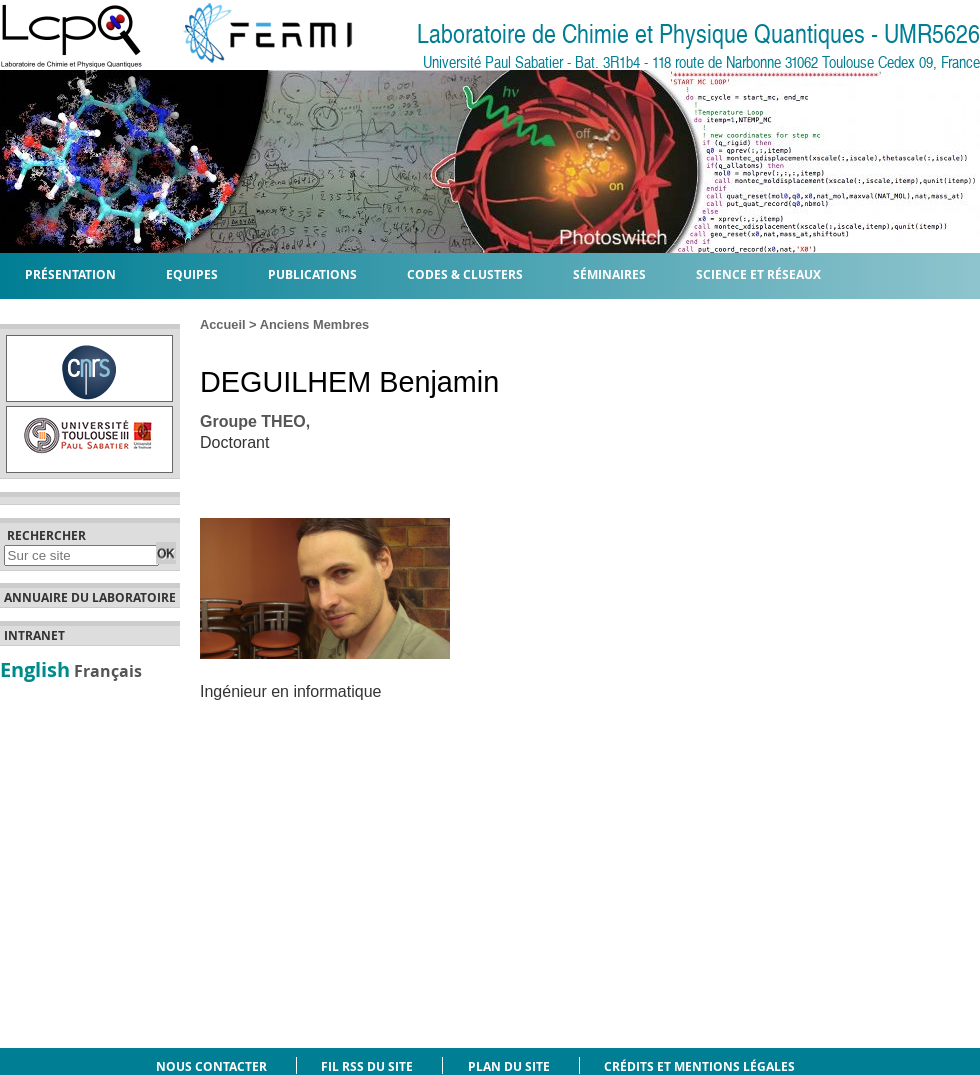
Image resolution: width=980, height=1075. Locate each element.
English (35, 669)
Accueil (223, 324)
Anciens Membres (315, 324)
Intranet (34, 636)
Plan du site (509, 1066)
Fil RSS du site (367, 1066)
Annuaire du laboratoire (90, 598)
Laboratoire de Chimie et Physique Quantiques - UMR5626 (698, 34)
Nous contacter (211, 1066)
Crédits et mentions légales (699, 1066)
